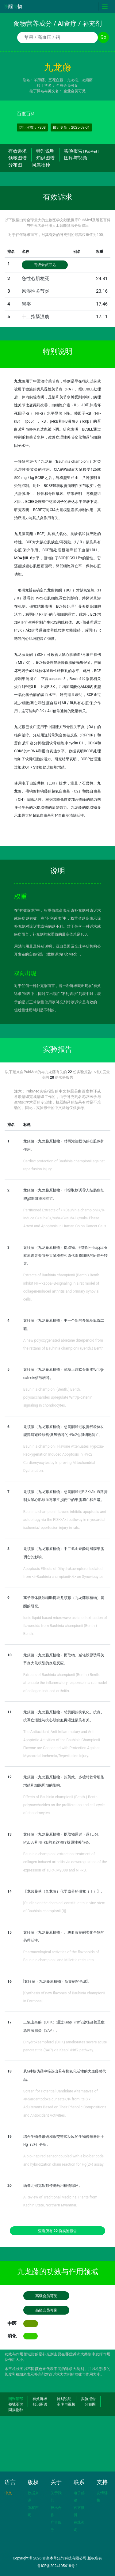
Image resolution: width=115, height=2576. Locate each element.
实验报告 (81, 151)
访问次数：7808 (32, 127)
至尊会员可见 (67, 85)
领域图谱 (17, 158)
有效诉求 (17, 151)
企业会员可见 (74, 91)
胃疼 (26, 304)
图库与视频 (75, 158)
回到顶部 (15, 2399)
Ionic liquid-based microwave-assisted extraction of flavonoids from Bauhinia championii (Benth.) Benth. (65, 1626)
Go (103, 37)
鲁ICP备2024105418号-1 (57, 2566)
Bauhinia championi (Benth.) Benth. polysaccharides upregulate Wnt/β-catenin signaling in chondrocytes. (57, 1397)
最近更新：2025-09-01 (71, 127)
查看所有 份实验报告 (57, 2231)
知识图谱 (45, 158)
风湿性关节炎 (35, 291)
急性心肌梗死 (35, 278)
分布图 (15, 165)
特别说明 (45, 151)
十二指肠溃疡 (35, 316)
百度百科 (26, 113)
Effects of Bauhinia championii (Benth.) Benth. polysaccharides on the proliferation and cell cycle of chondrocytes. (64, 1805)
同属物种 (41, 165)
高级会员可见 (45, 265)
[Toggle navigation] (105, 6)
